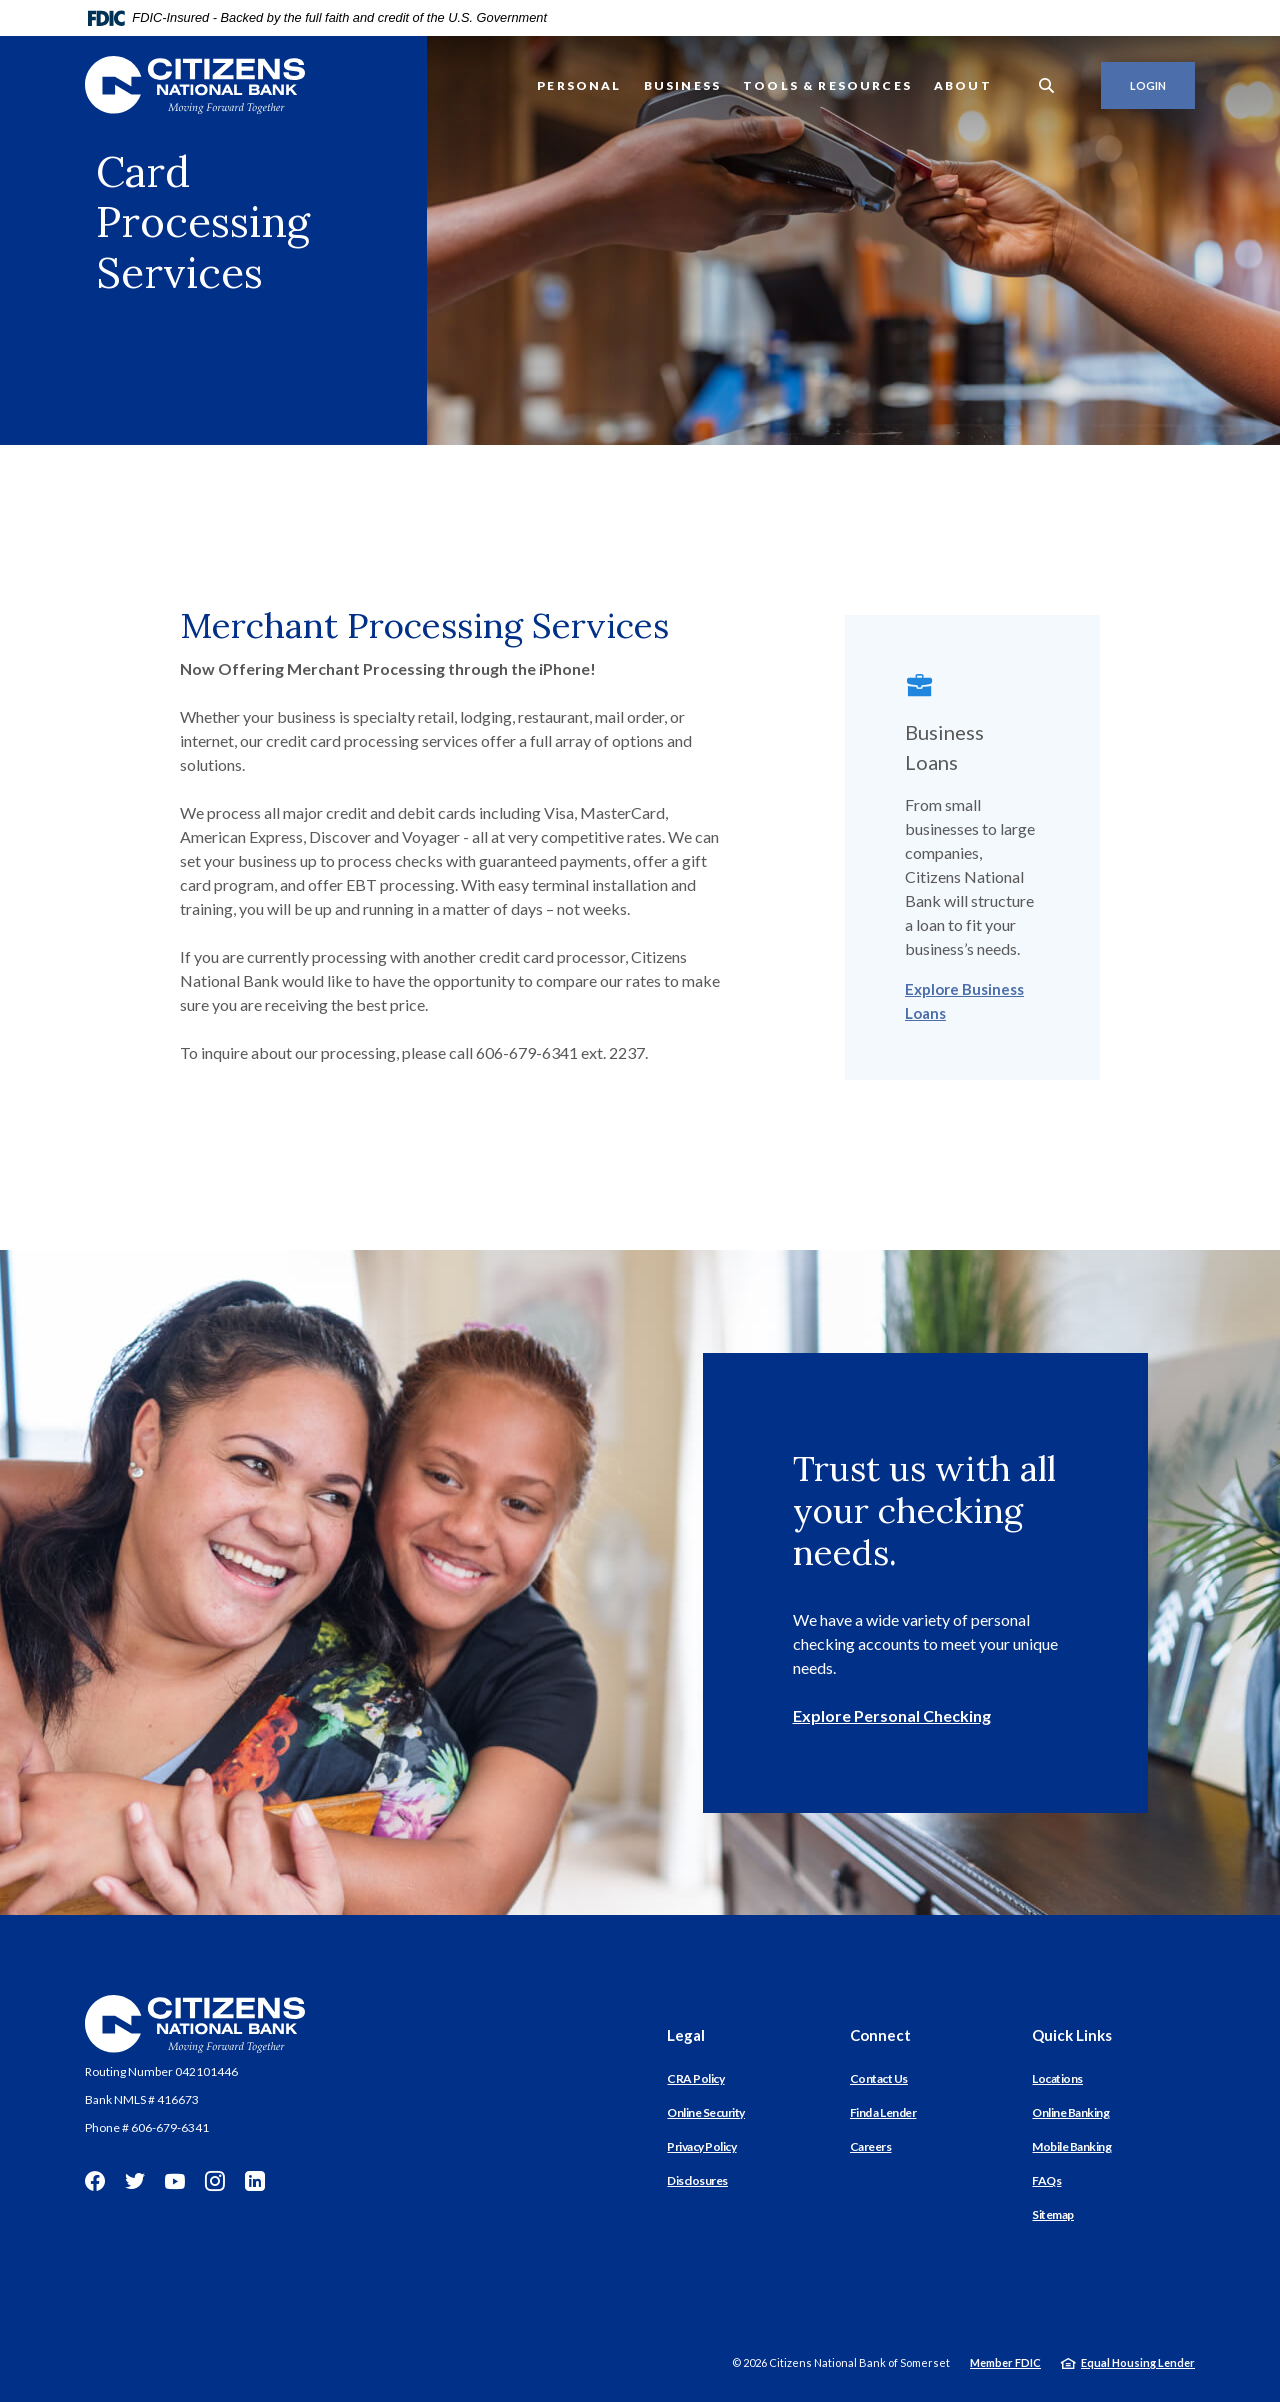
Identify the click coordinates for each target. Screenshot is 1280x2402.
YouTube (175, 2181)
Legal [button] (686, 2035)
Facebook (95, 2181)
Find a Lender (883, 2112)
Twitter (135, 2181)
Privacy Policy (701, 2146)
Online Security (706, 2112)
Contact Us (879, 2078)
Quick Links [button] (1072, 2035)
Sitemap (1053, 2214)
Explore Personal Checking (892, 1715)
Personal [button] (579, 85)
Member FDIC (1005, 2362)
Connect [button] (880, 2035)
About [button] (963, 85)
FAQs (1046, 2180)
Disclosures (697, 2180)
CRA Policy (695, 2078)
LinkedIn (255, 2181)
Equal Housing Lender (1138, 2362)
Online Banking (1070, 2112)
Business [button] (682, 85)
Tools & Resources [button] (827, 85)
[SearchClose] (1047, 85)
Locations (1057, 2078)
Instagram (215, 2181)
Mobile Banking (1071, 2146)
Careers (871, 2146)
